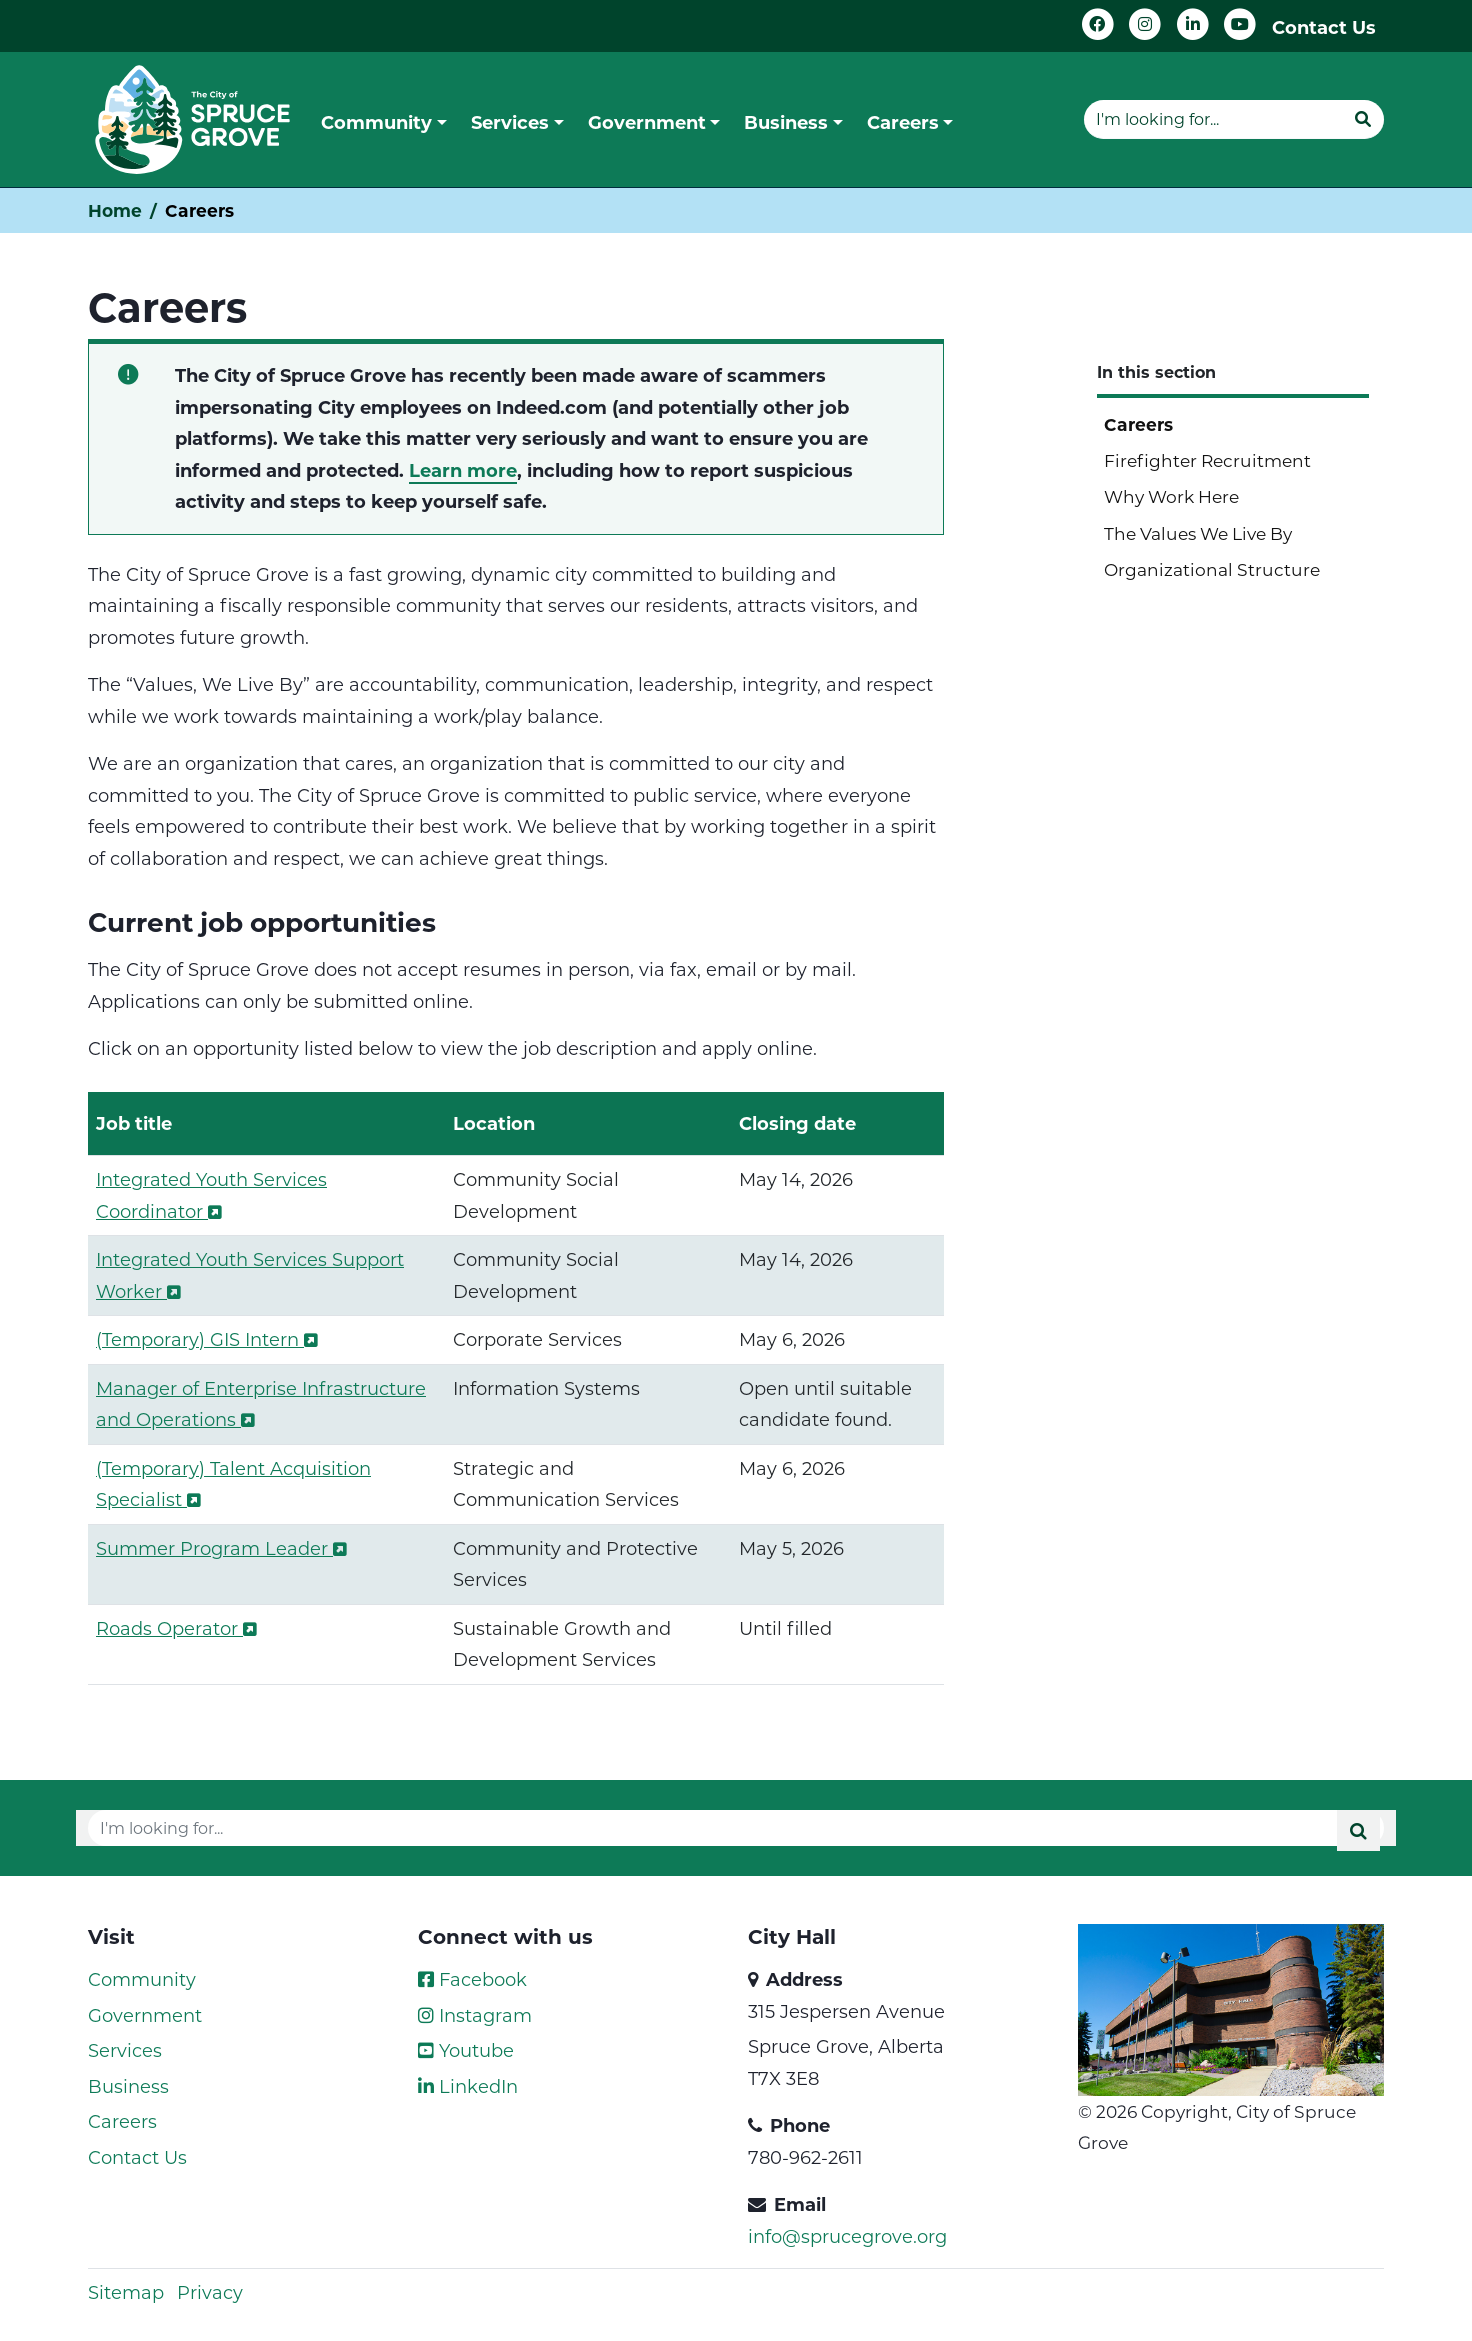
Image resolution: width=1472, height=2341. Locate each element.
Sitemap (126, 2292)
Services (125, 2050)
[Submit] (1363, 119)
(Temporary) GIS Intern (207, 1339)
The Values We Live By (1198, 533)
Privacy (210, 2292)
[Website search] (1213, 119)
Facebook (472, 1979)
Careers (1138, 424)
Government (145, 2015)
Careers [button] (903, 122)
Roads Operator (176, 1628)
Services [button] (510, 122)
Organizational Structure (1212, 569)
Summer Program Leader (221, 1548)
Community (142, 1979)
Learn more (463, 470)
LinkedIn (468, 2086)
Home (115, 210)
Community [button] (376, 122)
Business (128, 2086)
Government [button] (647, 122)
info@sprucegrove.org (847, 2236)
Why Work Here (1171, 496)
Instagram (475, 2015)
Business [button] (786, 122)
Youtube (466, 2050)
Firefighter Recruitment (1207, 460)
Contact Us (1324, 27)
